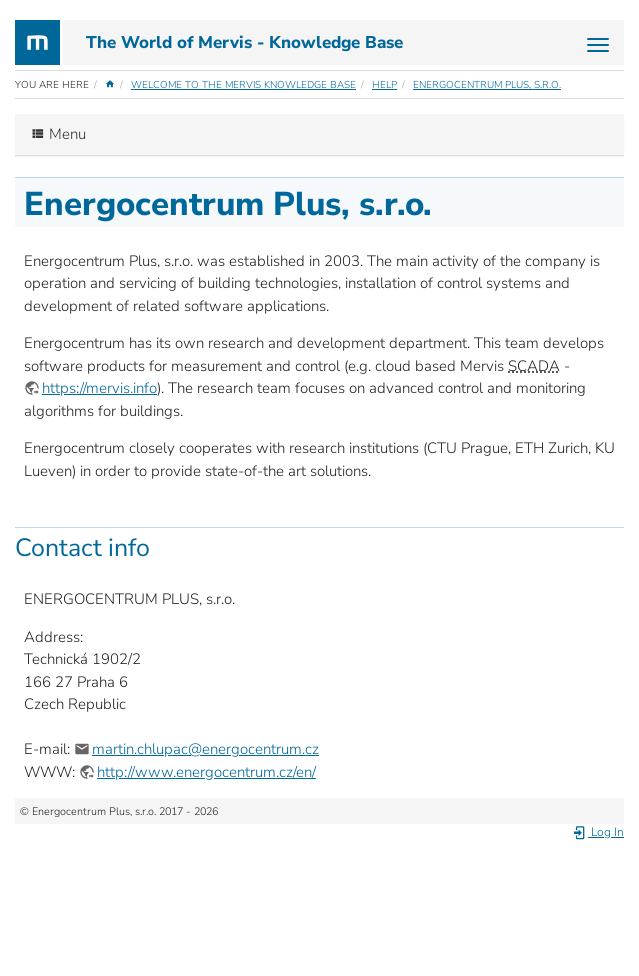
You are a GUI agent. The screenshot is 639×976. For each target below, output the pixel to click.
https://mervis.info (99, 388)
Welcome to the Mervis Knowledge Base (243, 85)
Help (384, 85)
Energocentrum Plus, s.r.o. (487, 85)
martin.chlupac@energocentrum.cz (205, 749)
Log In (598, 832)
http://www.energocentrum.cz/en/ (206, 772)
